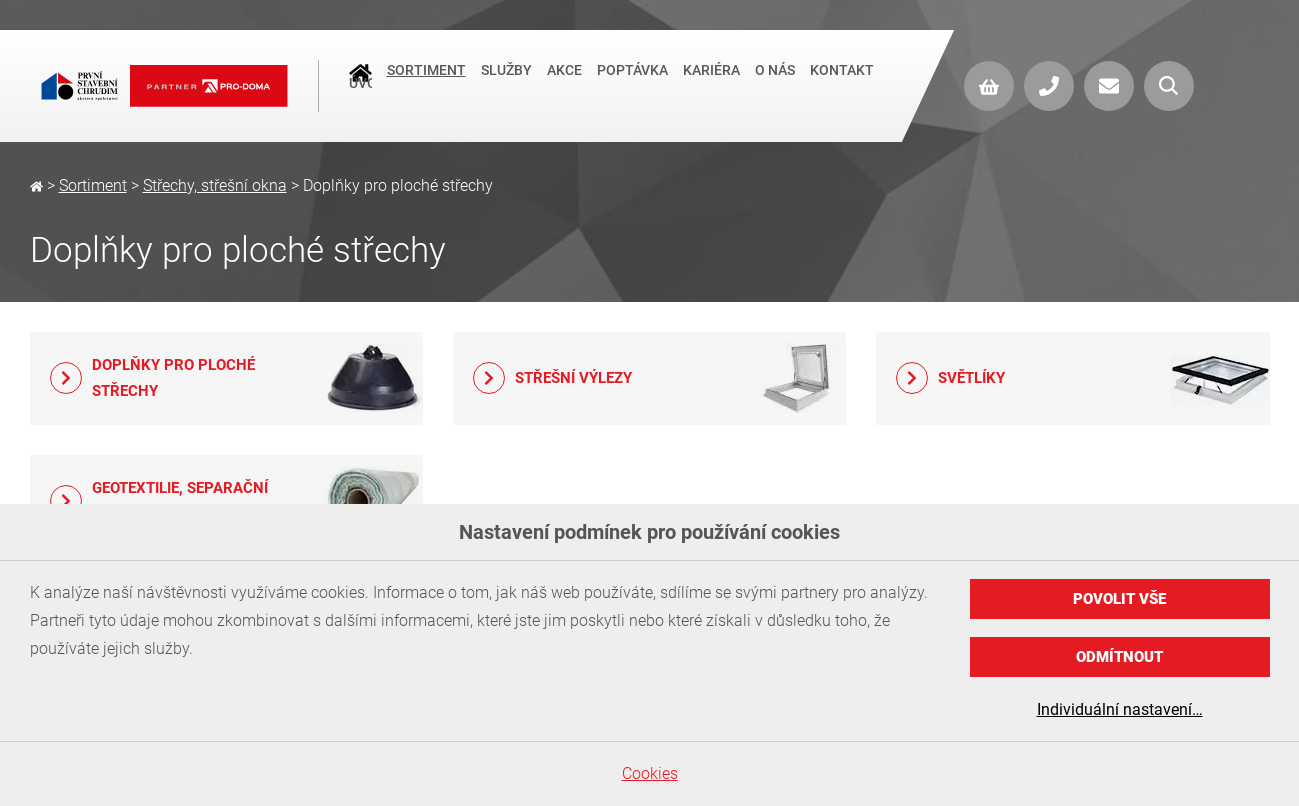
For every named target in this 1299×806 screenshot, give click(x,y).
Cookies (650, 773)
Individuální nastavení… (1120, 709)
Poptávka (632, 84)
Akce (564, 84)
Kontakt (842, 84)
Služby (506, 84)
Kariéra (711, 84)
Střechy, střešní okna (215, 185)
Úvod (360, 86)
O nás (775, 84)
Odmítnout (1119, 657)
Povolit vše (1119, 599)
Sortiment (426, 84)
